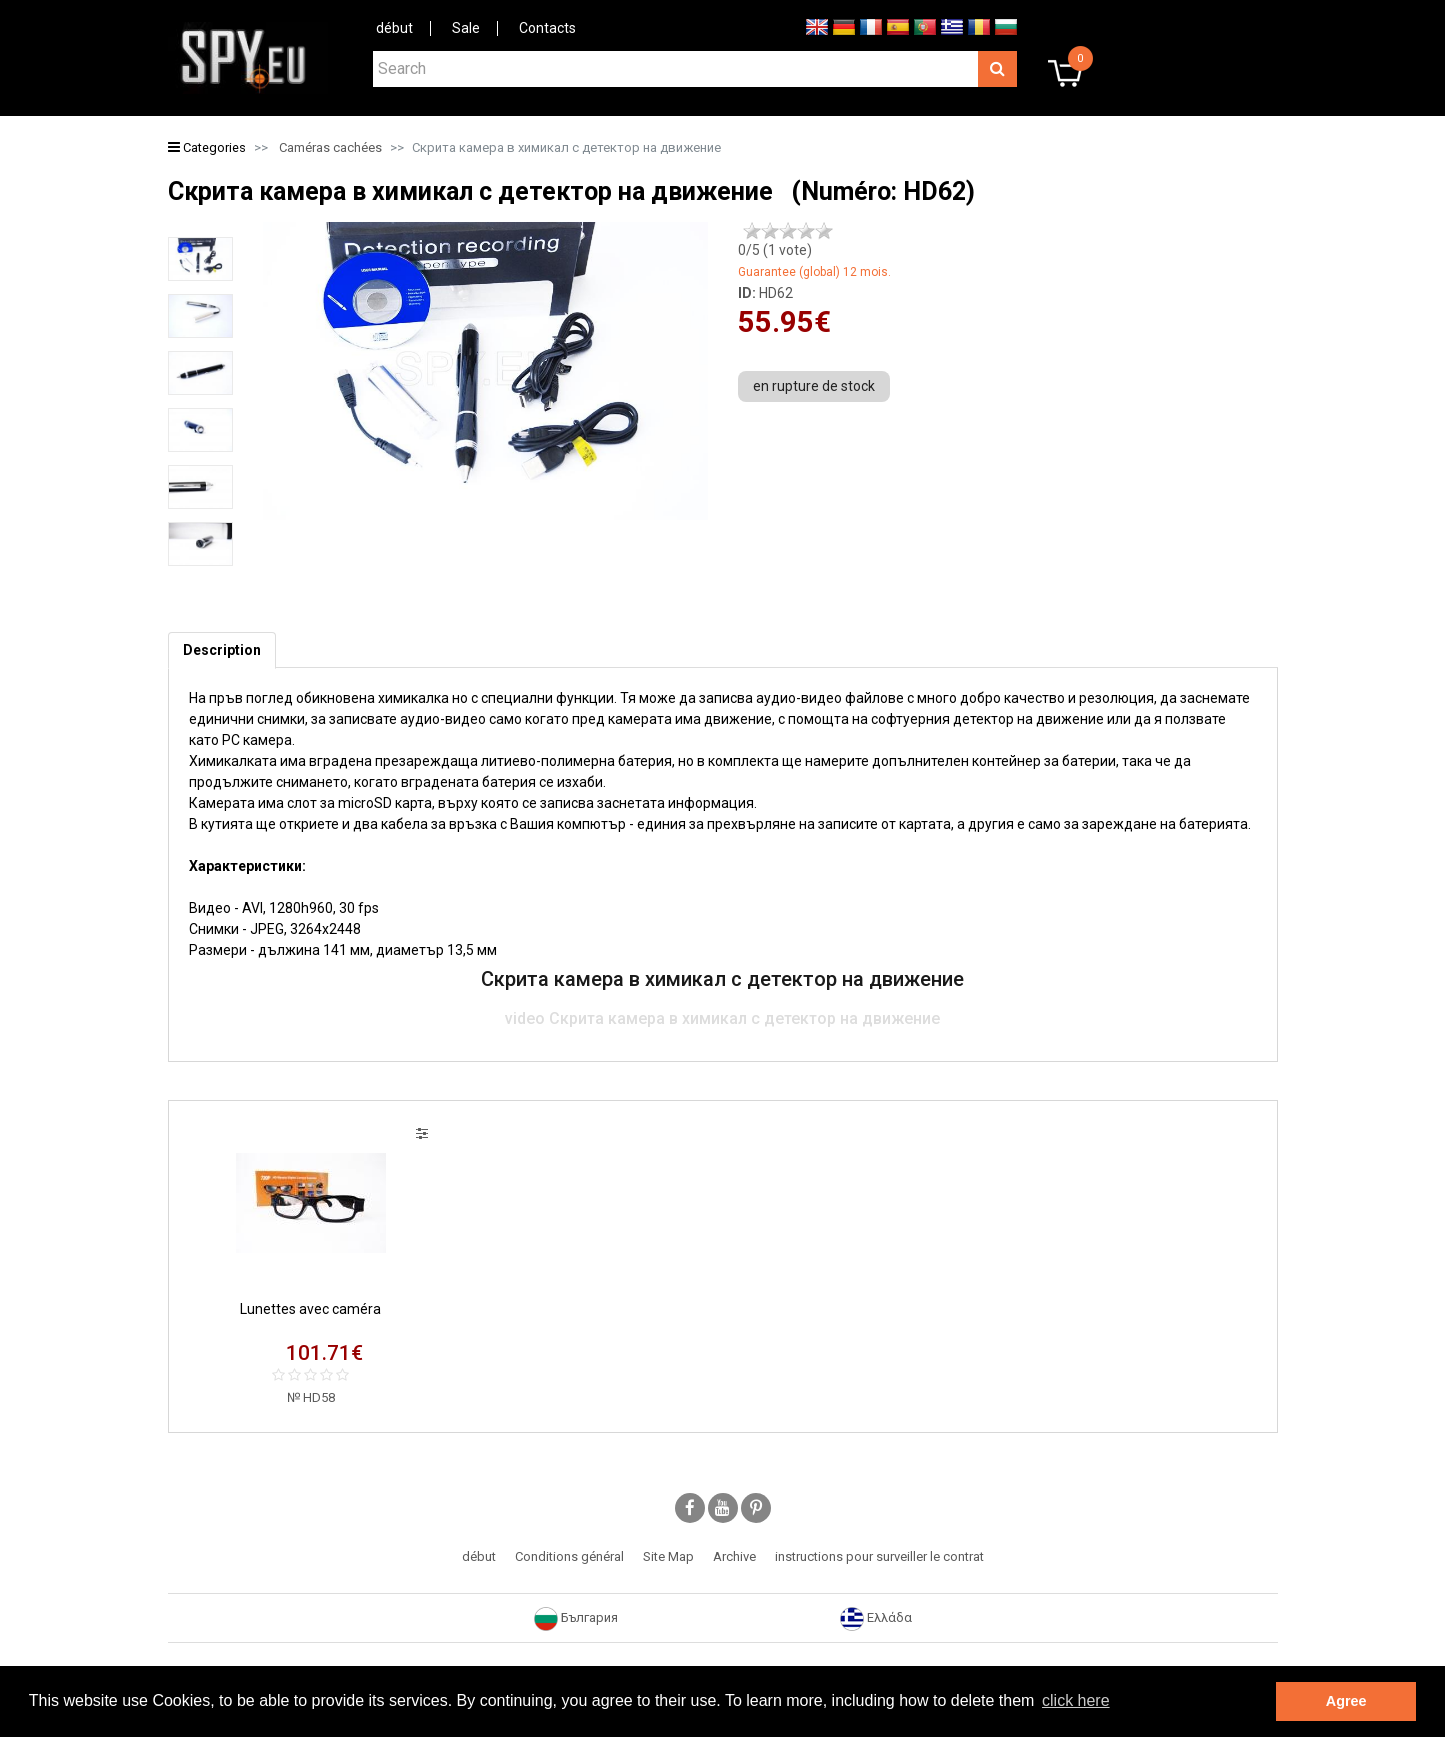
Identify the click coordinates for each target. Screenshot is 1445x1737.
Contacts (547, 28)
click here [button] (1076, 1700)
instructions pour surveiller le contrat (879, 1556)
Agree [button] (1346, 1701)
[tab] (222, 650)
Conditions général (569, 1556)
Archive (734, 1556)
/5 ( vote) (775, 250)
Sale (466, 28)
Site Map (668, 1556)
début (394, 28)
